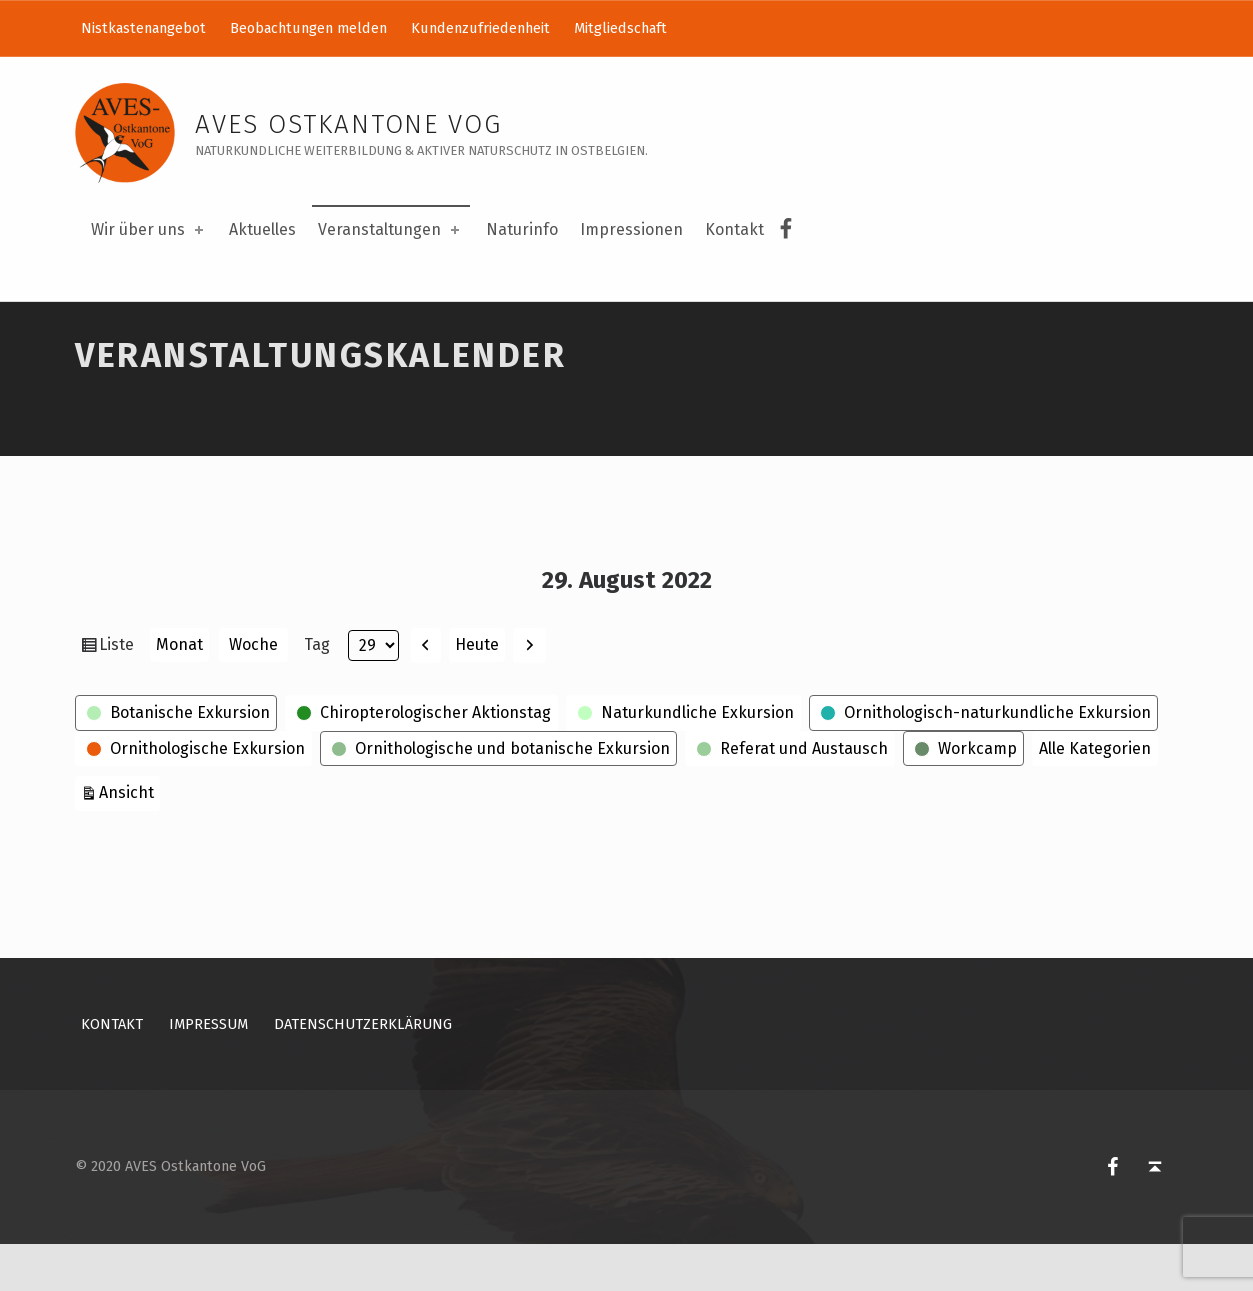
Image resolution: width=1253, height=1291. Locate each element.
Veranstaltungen (390, 229)
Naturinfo (522, 229)
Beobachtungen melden (308, 28)
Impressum (208, 1070)
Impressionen (631, 229)
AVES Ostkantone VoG (348, 124)
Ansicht (129, 837)
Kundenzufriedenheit (480, 28)
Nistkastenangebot (143, 28)
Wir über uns (149, 229)
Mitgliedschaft (620, 28)
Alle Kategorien (1095, 794)
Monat (179, 691)
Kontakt (734, 229)
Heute (477, 690)
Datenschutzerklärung (363, 1070)
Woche (253, 691)
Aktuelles (262, 229)
